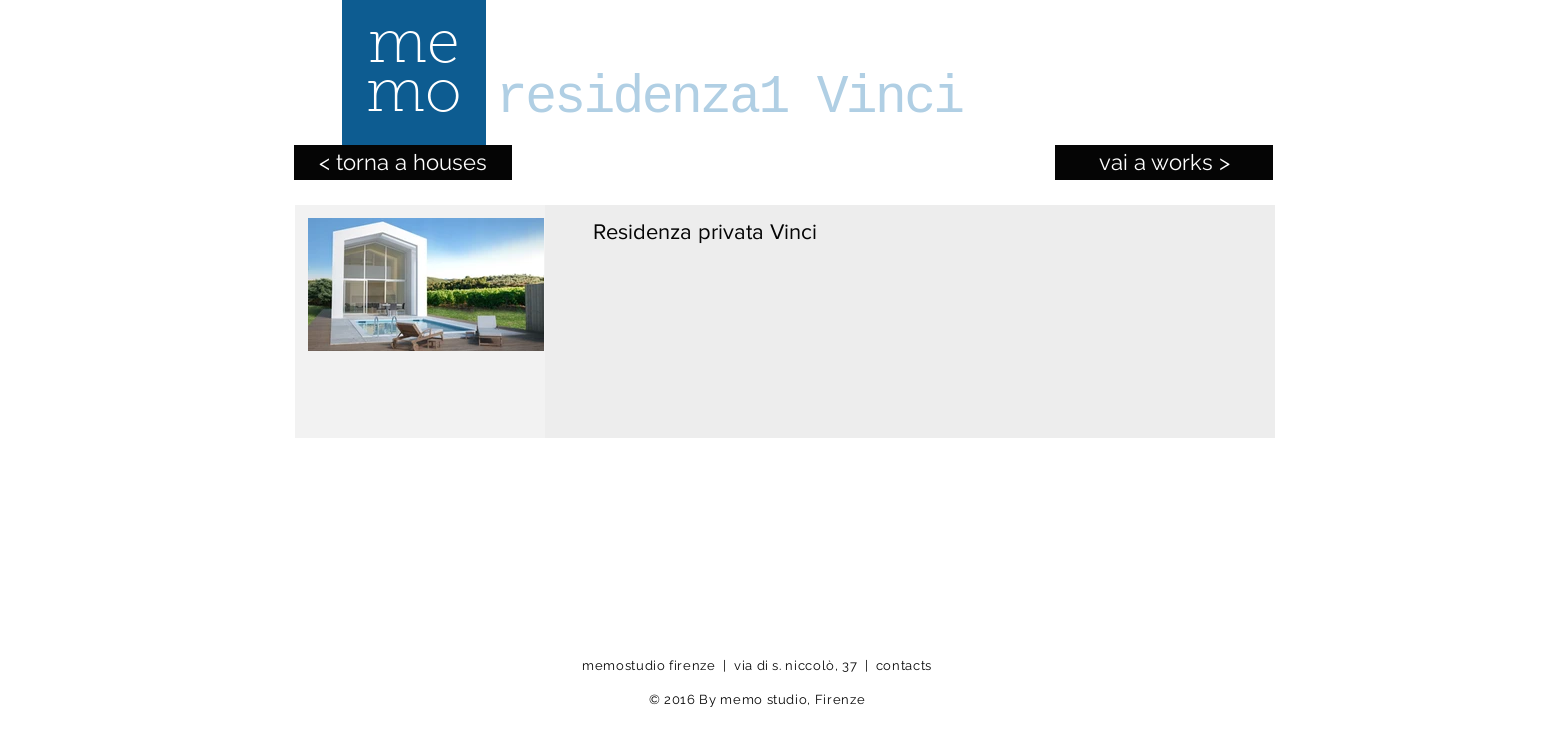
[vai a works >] (1164, 162)
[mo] (413, 97)
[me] (413, 48)
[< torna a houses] (403, 162)
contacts (904, 665)
